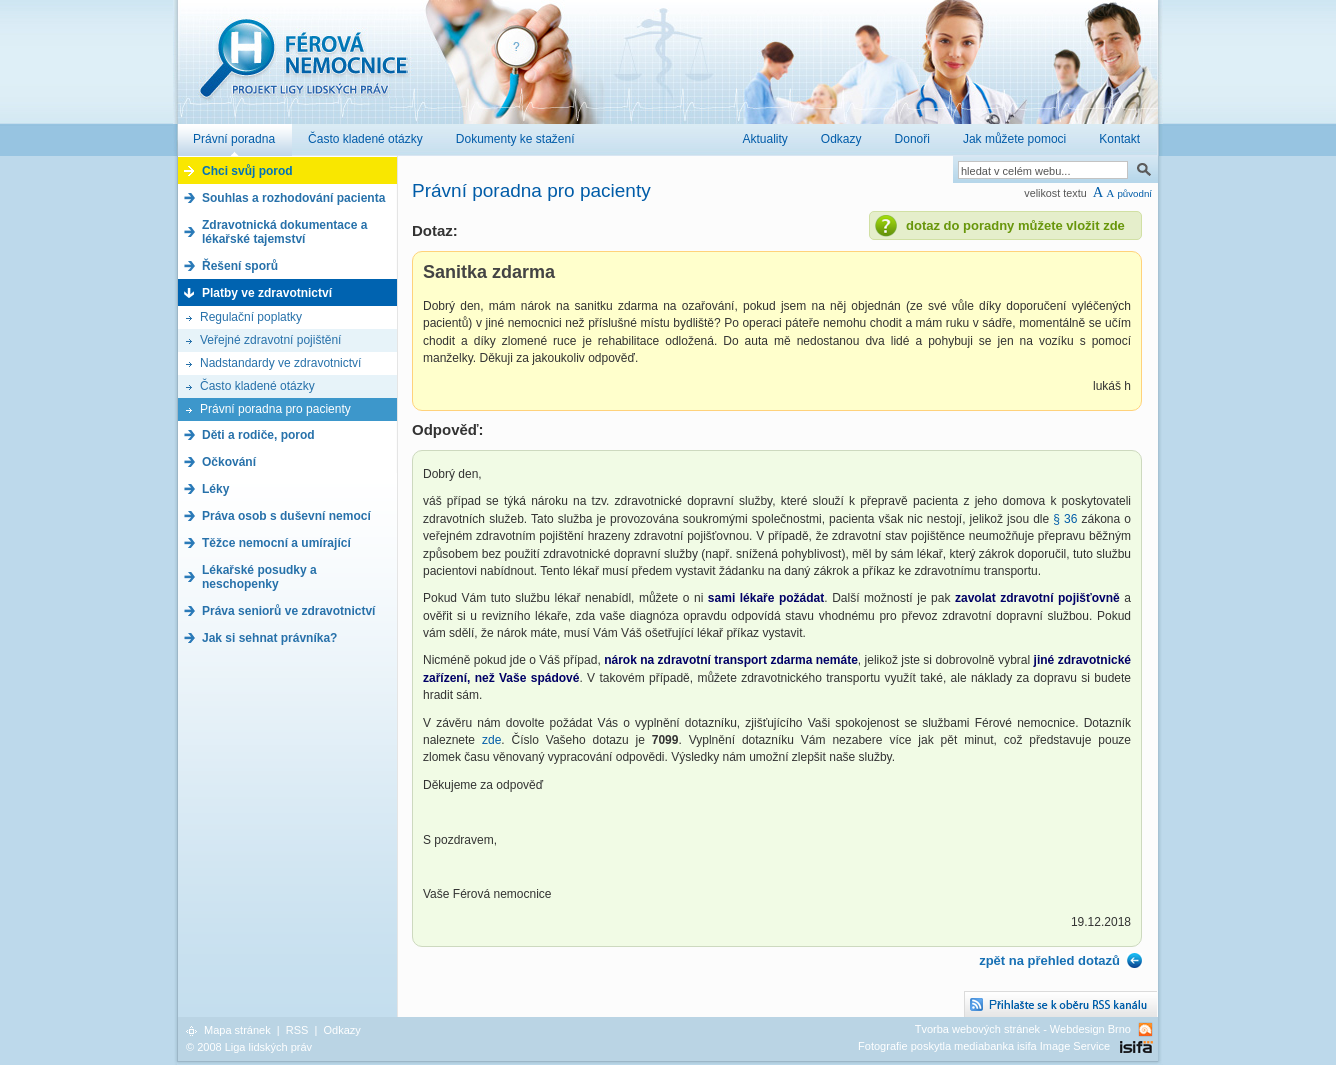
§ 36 (1067, 519)
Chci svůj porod (247, 171)
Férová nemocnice (303, 68)
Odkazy (341, 1030)
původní (1134, 193)
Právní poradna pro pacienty (275, 409)
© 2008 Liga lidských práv (249, 1047)
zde (491, 740)
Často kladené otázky (257, 386)
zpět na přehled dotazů (1049, 960)
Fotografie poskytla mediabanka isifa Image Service (984, 1046)
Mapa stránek (237, 1030)
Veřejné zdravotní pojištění (270, 340)
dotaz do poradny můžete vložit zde (1015, 225)
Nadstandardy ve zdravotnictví (280, 363)
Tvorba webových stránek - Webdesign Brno (1023, 1029)
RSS (297, 1030)
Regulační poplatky (251, 317)
